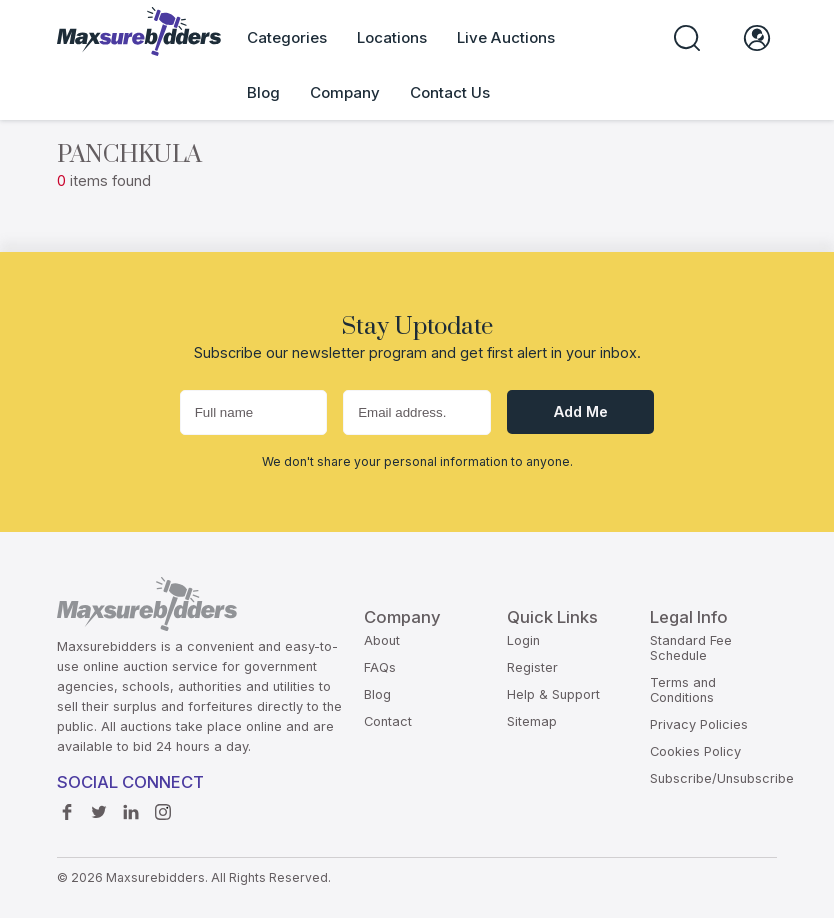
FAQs (380, 667)
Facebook (67, 807)
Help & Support (553, 694)
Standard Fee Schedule (691, 648)
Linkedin (131, 807)
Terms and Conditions (683, 690)
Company (345, 92)
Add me (581, 411)
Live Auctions (506, 37)
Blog (263, 92)
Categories (287, 37)
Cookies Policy (695, 751)
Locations (392, 37)
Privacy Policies (699, 724)
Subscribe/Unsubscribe (722, 778)
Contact (388, 721)
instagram (163, 807)
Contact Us (450, 92)
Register (532, 667)
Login (523, 640)
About (382, 640)
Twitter (99, 807)
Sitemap (532, 721)
